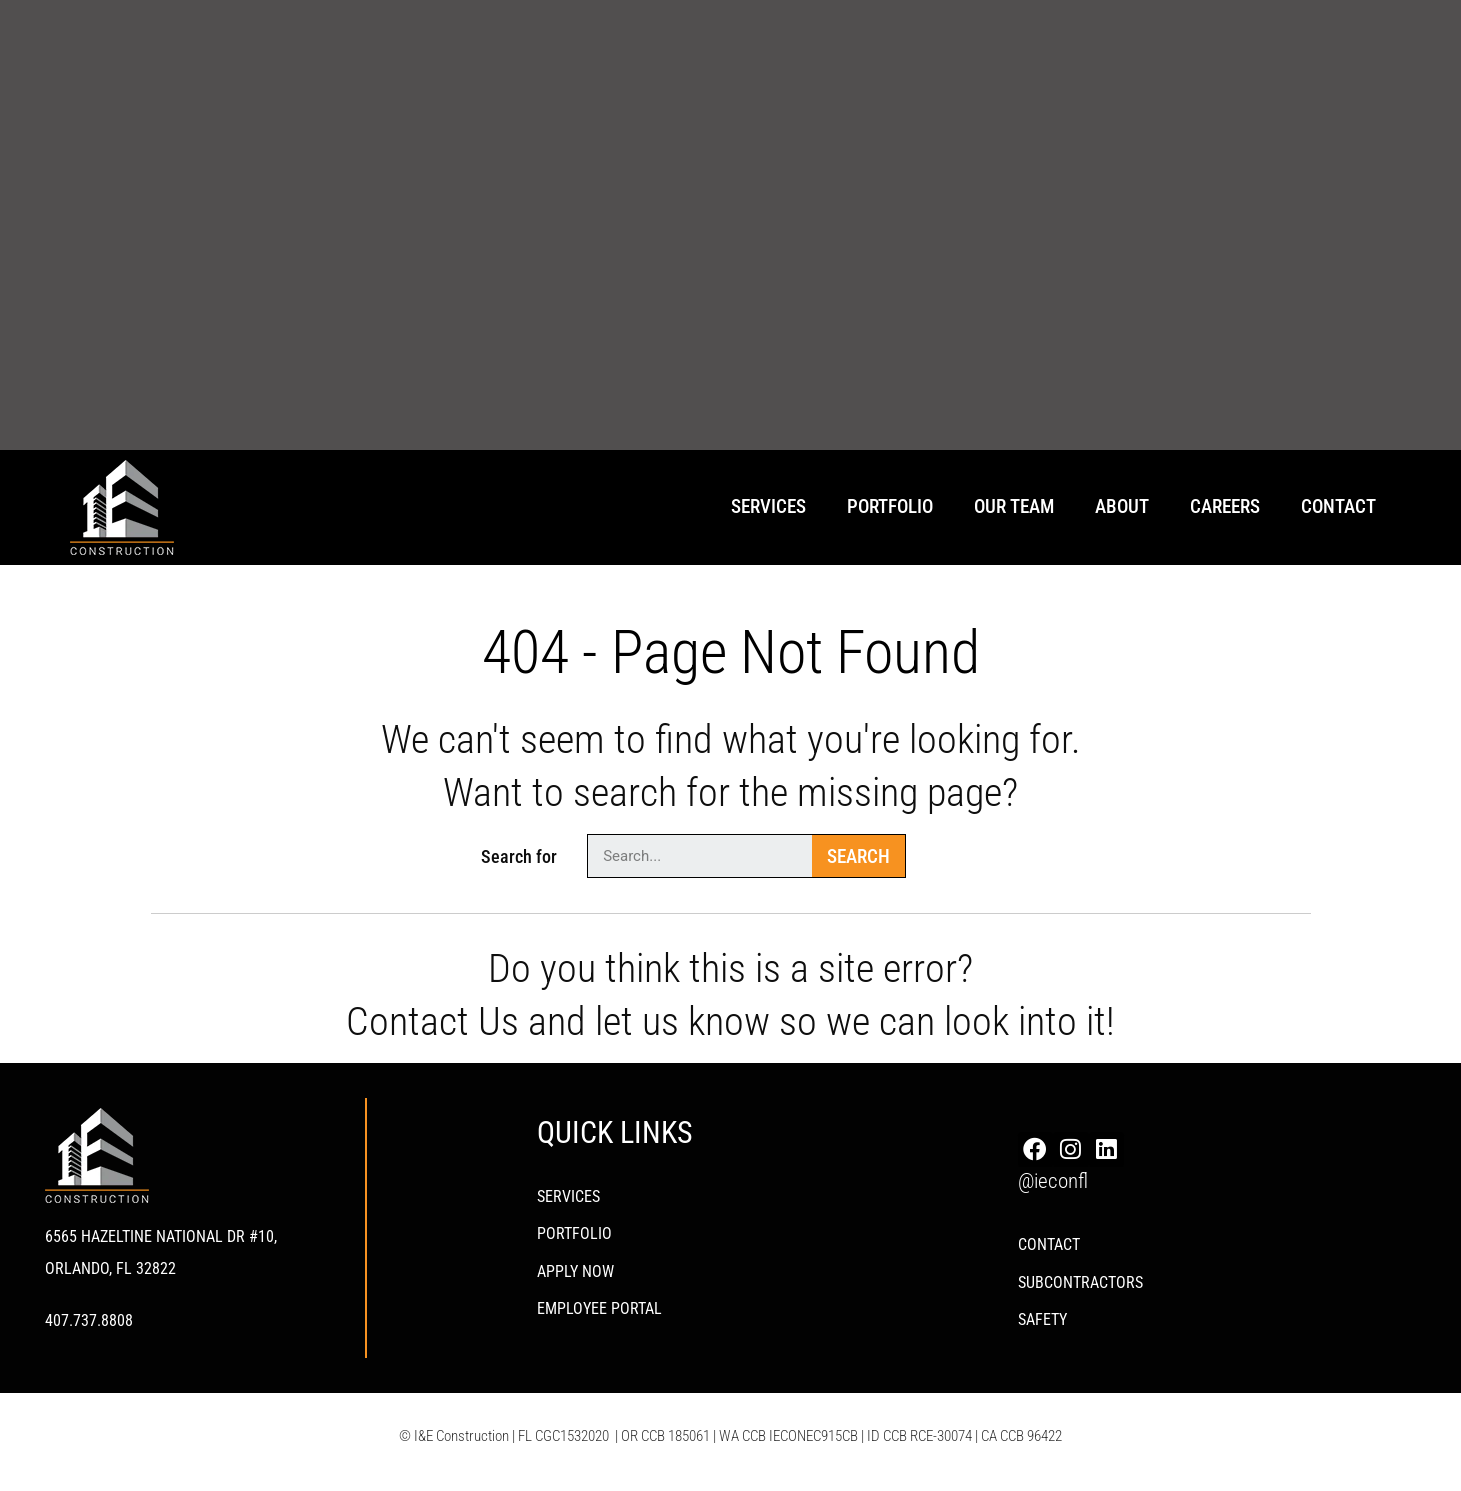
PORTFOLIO (574, 1236)
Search (858, 856)
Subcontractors (1080, 1287)
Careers (1225, 506)
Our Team (1014, 506)
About (1122, 506)
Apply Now (575, 1275)
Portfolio (890, 506)
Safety (1042, 1326)
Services (768, 506)
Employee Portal (599, 1314)
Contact (1338, 506)
